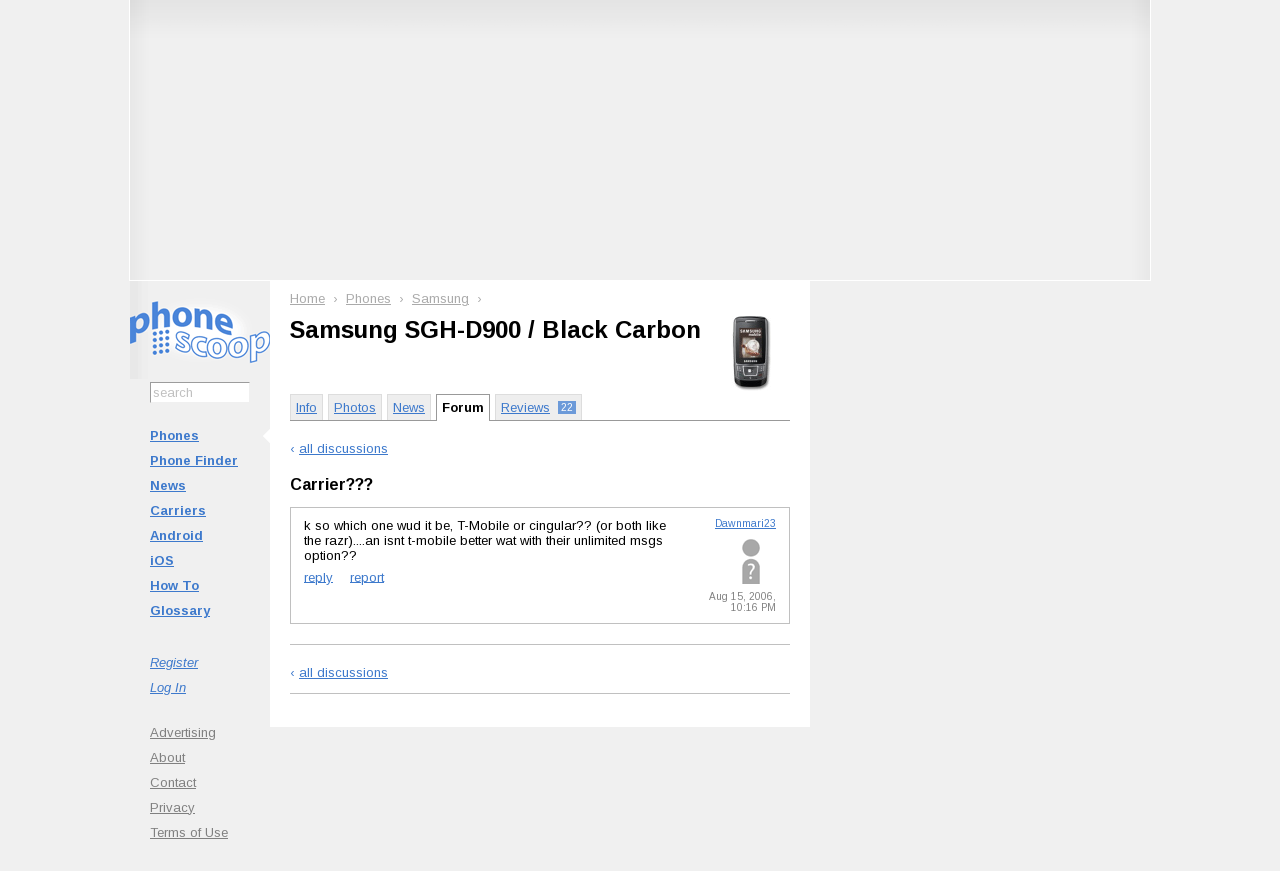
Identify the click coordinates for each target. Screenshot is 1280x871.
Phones (174, 435)
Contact (173, 782)
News (168, 485)
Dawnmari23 (745, 523)
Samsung (440, 298)
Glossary (180, 610)
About (167, 757)
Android (176, 535)
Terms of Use (189, 832)
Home (307, 298)
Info (306, 407)
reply (318, 576)
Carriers (178, 510)
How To (174, 585)
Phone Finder (194, 460)
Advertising (183, 732)
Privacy (172, 807)
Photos (355, 407)
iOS (162, 560)
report (367, 576)
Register (174, 662)
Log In (168, 687)
